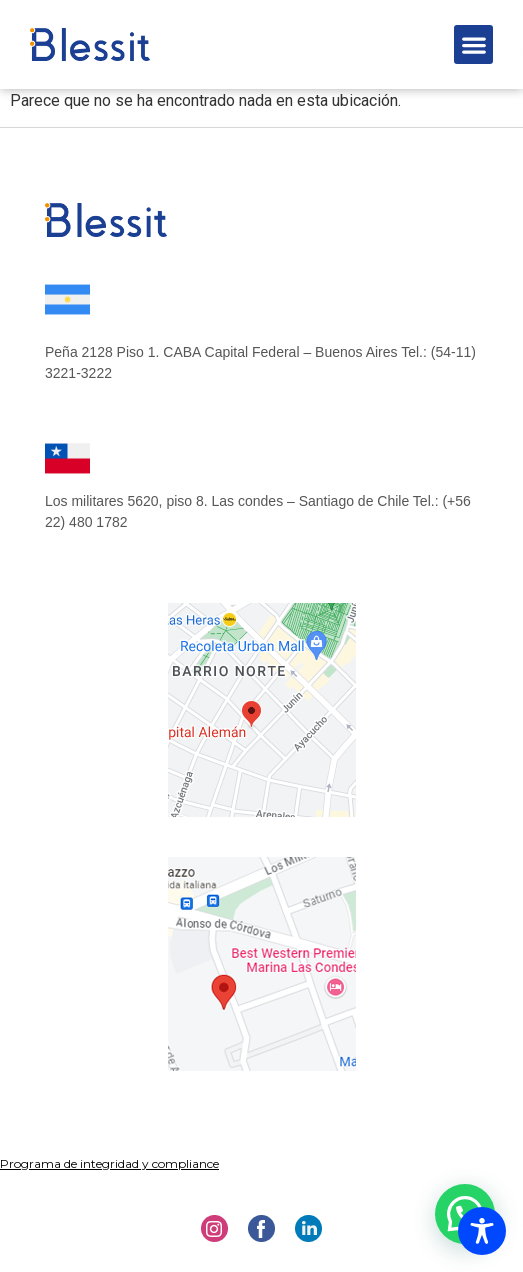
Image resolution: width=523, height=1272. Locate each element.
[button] (473, 44)
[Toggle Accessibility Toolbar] (482, 1231)
